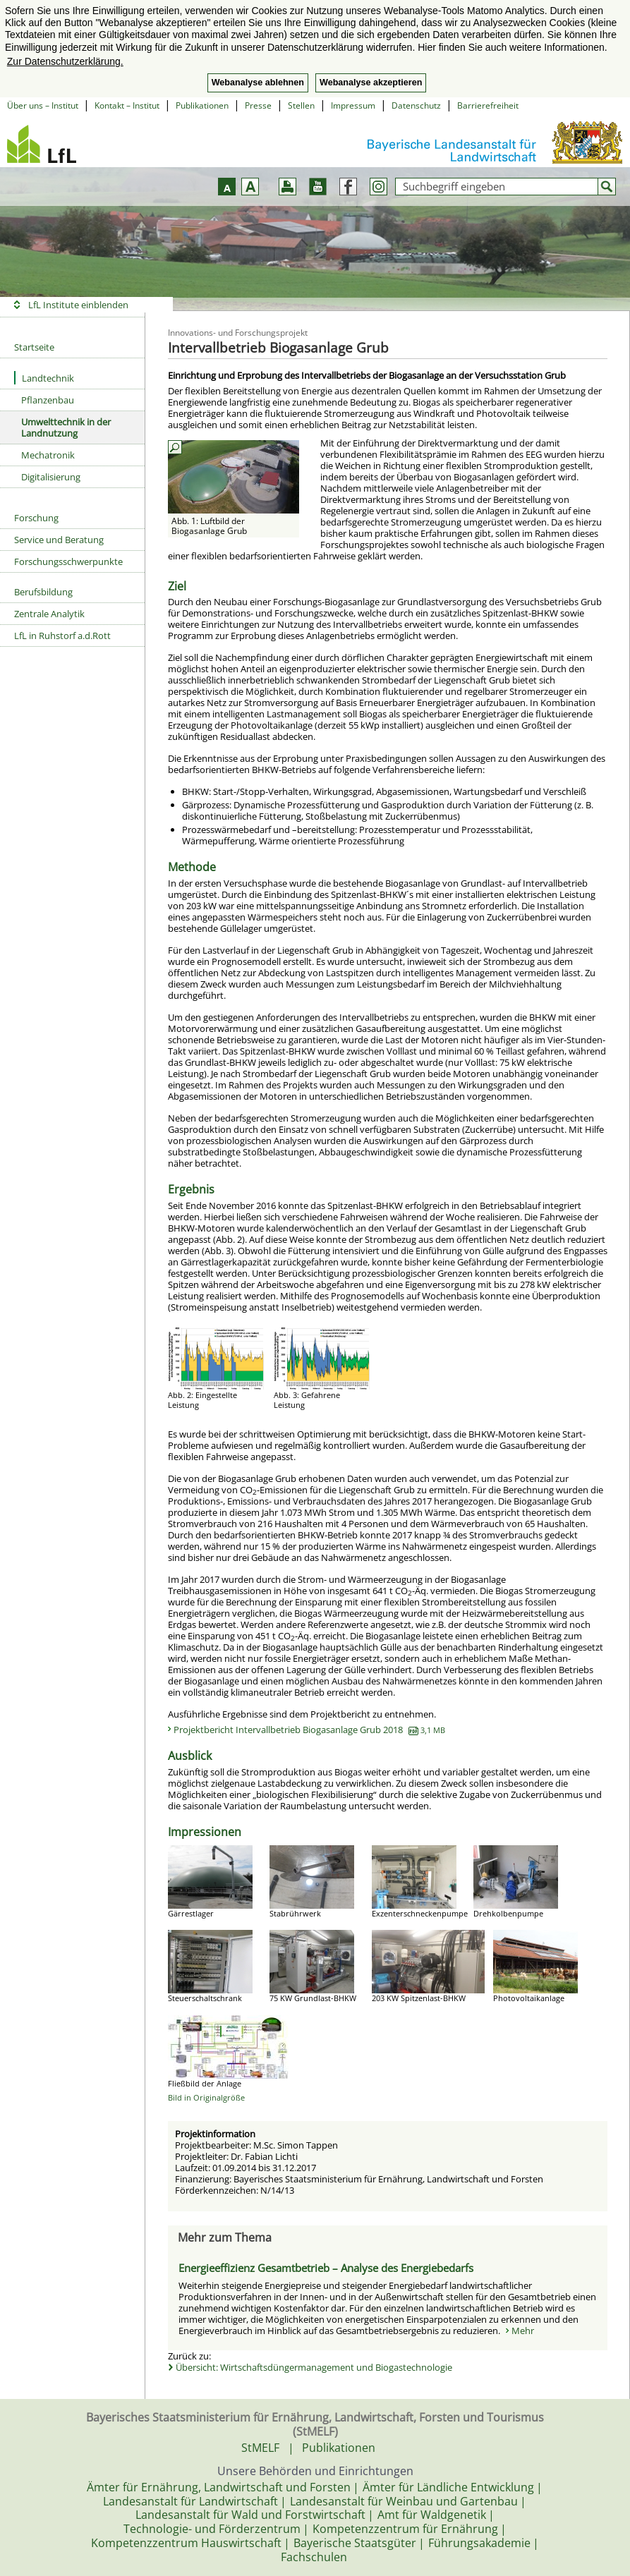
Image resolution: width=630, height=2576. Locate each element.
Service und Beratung (59, 539)
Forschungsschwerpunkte (68, 561)
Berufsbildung (43, 591)
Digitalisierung (50, 476)
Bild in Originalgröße (206, 2097)
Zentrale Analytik (49, 613)
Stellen (301, 105)
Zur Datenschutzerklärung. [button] (65, 61)
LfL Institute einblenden (78, 304)
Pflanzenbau (47, 400)
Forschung (36, 517)
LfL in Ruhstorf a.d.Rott (62, 635)
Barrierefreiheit (488, 105)
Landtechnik (44, 377)
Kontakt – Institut (127, 105)
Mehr (522, 2330)
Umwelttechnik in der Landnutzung (66, 427)
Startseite (34, 347)
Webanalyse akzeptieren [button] (371, 82)
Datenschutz (416, 105)
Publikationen (202, 105)
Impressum (353, 105)
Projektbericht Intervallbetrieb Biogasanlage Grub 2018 (309, 1729)
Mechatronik (48, 455)
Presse (258, 105)
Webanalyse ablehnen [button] (258, 82)
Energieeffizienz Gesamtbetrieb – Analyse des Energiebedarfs (325, 2268)
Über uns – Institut (42, 105)
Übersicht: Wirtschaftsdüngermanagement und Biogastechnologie (314, 2367)
